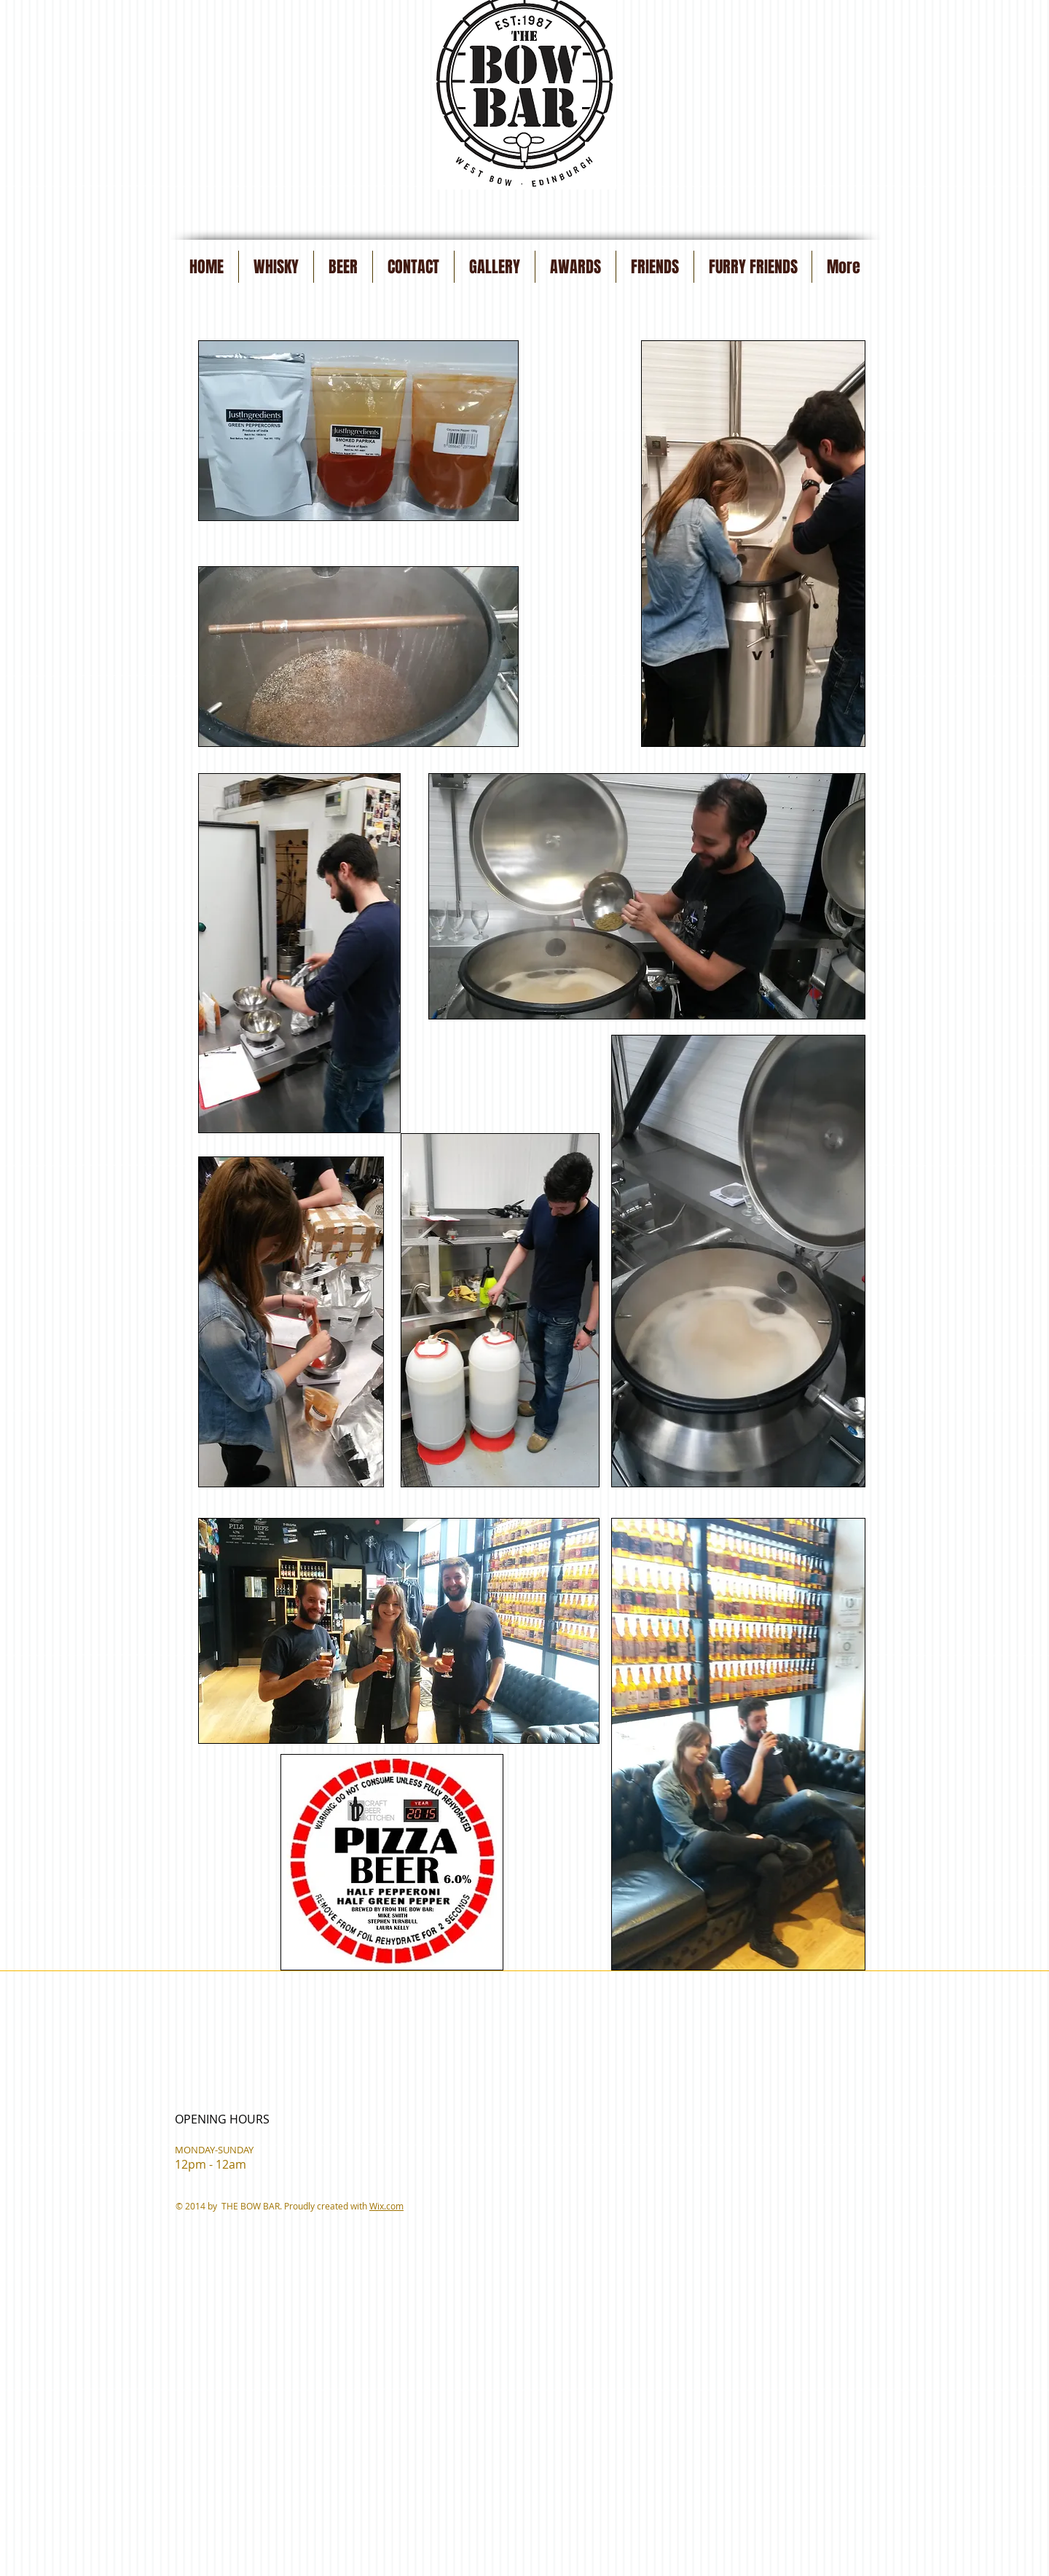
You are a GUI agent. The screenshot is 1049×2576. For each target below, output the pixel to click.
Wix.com (386, 2206)
